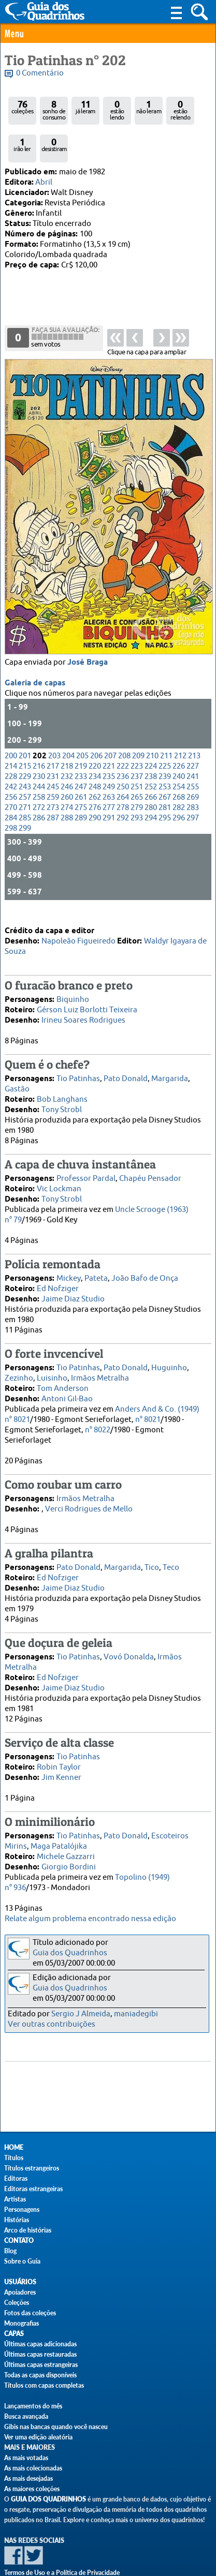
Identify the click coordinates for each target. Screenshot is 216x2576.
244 (39, 746)
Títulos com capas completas (44, 2385)
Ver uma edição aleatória (38, 2437)
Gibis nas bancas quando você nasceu (56, 2427)
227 (192, 725)
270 (11, 766)
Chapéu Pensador (150, 1160)
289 (81, 777)
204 (68, 715)
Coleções (16, 2303)
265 (137, 756)
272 (39, 766)
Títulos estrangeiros (31, 2168)
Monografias (21, 2323)
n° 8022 (97, 1412)
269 (192, 756)
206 (96, 715)
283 (192, 766)
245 (53, 746)
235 (109, 735)
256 (11, 756)
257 (25, 756)
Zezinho (19, 1360)
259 (53, 756)
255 (192, 746)
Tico (152, 1549)
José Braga (87, 621)
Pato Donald (126, 1061)
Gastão (17, 1071)
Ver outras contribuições (51, 2024)
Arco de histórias (27, 2230)
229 (25, 735)
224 (151, 725)
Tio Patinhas (78, 1061)
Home (13, 2147)
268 (178, 756)
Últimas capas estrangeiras (41, 2365)
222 (123, 725)
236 (123, 735)
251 (137, 746)
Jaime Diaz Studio (73, 1281)
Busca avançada (26, 2416)
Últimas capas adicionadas (40, 2344)
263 (109, 756)
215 (25, 725)
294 (151, 777)
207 (110, 715)
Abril (43, 182)
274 (67, 766)
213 (194, 715)
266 (151, 756)
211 (166, 715)
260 (67, 756)
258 (39, 756)
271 (25, 766)
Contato (19, 2240)
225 (165, 725)
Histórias (16, 2220)
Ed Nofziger (58, 1271)
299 (25, 787)
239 (165, 735)
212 (180, 715)
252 (151, 746)
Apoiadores (20, 2292)
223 (137, 725)
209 (138, 715)
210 (152, 715)
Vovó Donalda (129, 1639)
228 (11, 735)
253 (165, 746)
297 (192, 777)
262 (95, 756)
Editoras (15, 2178)
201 (25, 715)
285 (25, 777)
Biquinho (72, 981)
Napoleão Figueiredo (78, 923)
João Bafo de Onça (144, 1260)
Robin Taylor (59, 1749)
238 (151, 735)
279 (137, 766)
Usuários (20, 2282)
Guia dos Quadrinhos (70, 1953)
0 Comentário (40, 73)
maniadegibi (136, 2014)
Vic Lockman (59, 1171)
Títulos (13, 2158)
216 (39, 725)
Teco (171, 1549)
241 (192, 735)
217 (53, 725)
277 (109, 766)
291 (109, 777)
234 (95, 735)
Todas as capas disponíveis (40, 2375)
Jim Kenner (61, 1759)
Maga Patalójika (59, 1828)
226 (178, 725)
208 (124, 715)
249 (109, 746)
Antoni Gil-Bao (67, 1381)
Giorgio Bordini (68, 1849)
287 (53, 777)
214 (11, 725)
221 (109, 725)
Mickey (68, 1260)
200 (11, 715)
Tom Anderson (63, 1370)
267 (165, 756)
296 (178, 777)
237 (137, 735)
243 (25, 746)
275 (81, 766)
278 (123, 766)
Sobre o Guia (22, 2261)
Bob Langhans (62, 1081)
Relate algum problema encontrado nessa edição (90, 1919)
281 (165, 766)
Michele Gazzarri (66, 1839)
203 (54, 715)
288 (67, 777)
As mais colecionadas (33, 2468)
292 (123, 777)
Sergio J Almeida (80, 2014)
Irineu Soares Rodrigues (83, 1002)
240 (178, 735)
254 (178, 746)
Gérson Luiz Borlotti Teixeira (87, 992)
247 (81, 746)
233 (81, 735)
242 (11, 746)
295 (165, 777)
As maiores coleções (32, 2489)
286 (39, 777)
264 (123, 756)
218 (67, 725)
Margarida (169, 1061)
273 (53, 766)
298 (11, 787)
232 (67, 735)
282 (178, 766)
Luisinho (52, 1360)
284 (11, 777)
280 (151, 766)
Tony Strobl (61, 1092)
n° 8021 (148, 1401)
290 (95, 777)
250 (123, 746)
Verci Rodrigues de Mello (89, 1491)
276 (95, 766)
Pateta (96, 1260)
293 (137, 777)
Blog (10, 2251)
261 (81, 756)
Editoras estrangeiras (33, 2189)
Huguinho (169, 1350)
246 (67, 746)
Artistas (15, 2199)
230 (39, 735)
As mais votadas (26, 2458)
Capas (14, 2334)
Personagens (21, 2209)
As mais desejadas (28, 2478)
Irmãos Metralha (100, 1360)
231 (53, 735)
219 (81, 725)
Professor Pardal (86, 1160)
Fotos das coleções (30, 2313)
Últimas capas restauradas (40, 2354)
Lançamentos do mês (33, 2406)
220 (95, 725)
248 (95, 746)
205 (82, 715)
